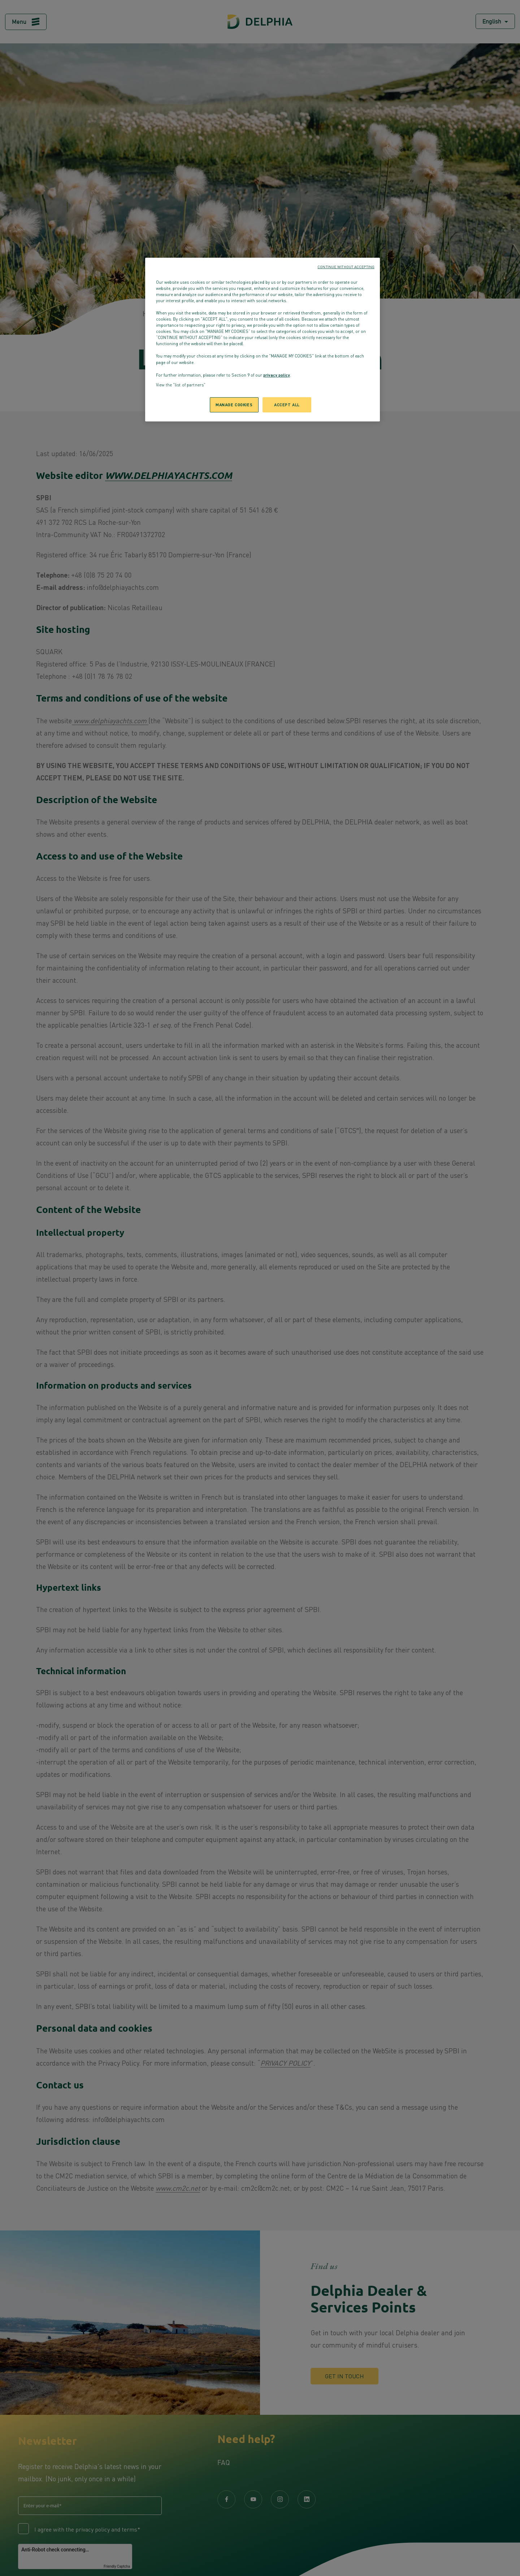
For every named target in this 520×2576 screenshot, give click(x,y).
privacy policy (276, 374)
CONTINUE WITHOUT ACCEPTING (345, 267)
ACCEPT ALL (287, 404)
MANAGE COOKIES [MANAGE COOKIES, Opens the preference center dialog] (234, 404)
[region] (262, 339)
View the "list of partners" (180, 384)
